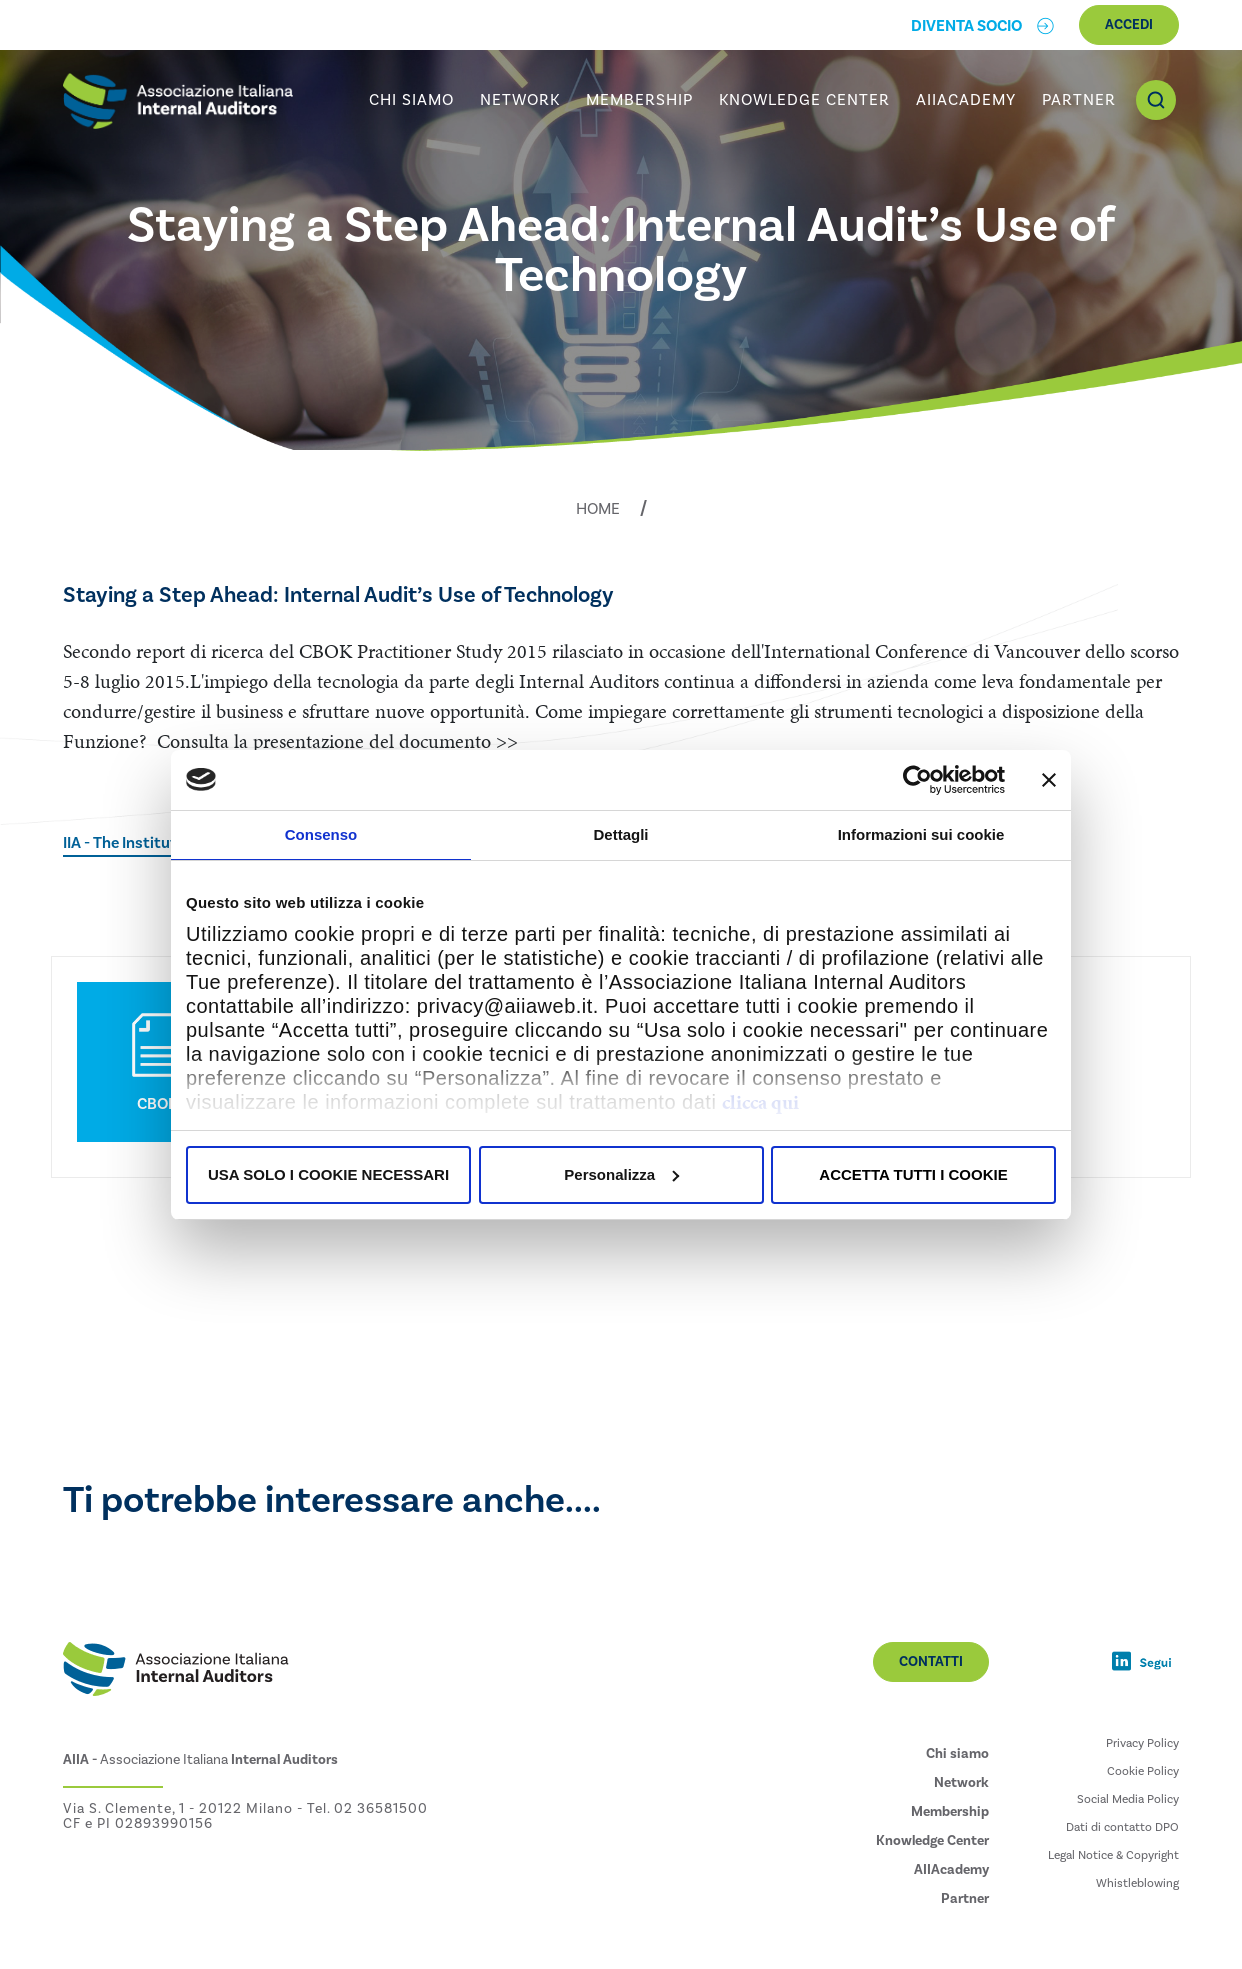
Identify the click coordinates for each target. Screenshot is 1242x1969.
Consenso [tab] (321, 834)
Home (598, 509)
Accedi (1129, 24)
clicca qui (760, 1102)
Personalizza (621, 1174)
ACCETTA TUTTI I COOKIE (913, 1174)
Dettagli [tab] (620, 834)
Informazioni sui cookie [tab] (921, 834)
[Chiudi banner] (1049, 780)
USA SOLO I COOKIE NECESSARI (328, 1174)
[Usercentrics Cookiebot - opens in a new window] (917, 780)
